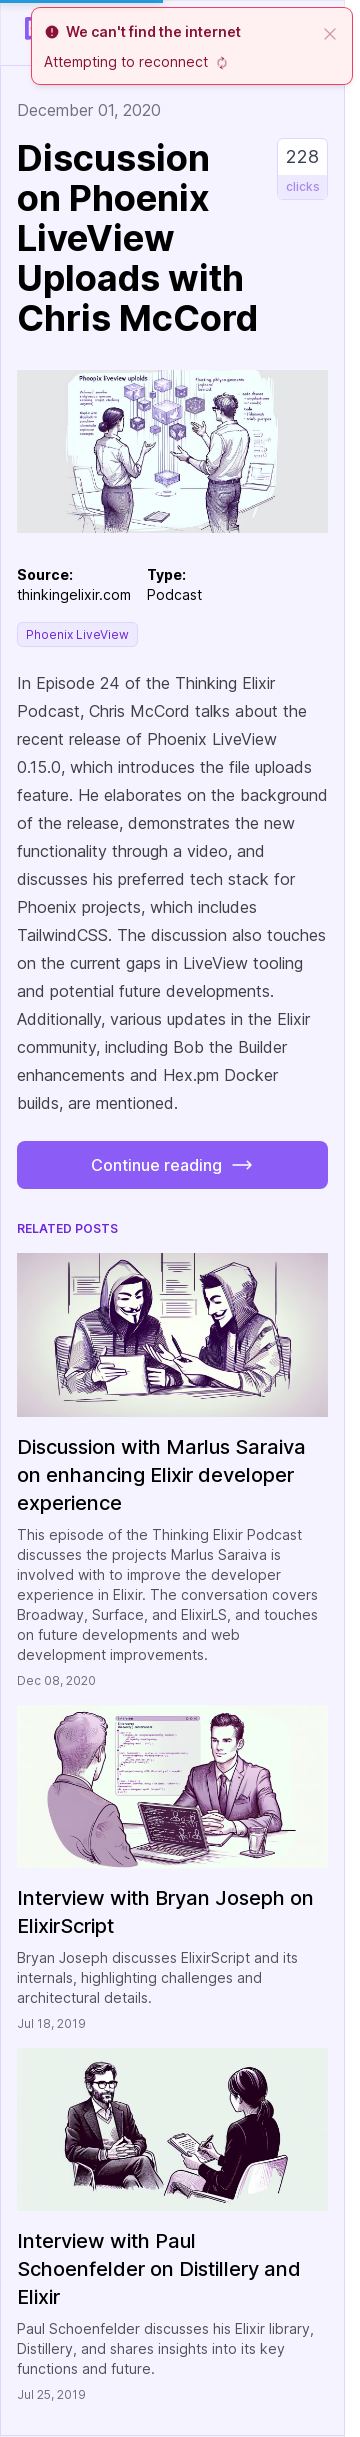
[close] (330, 32)
